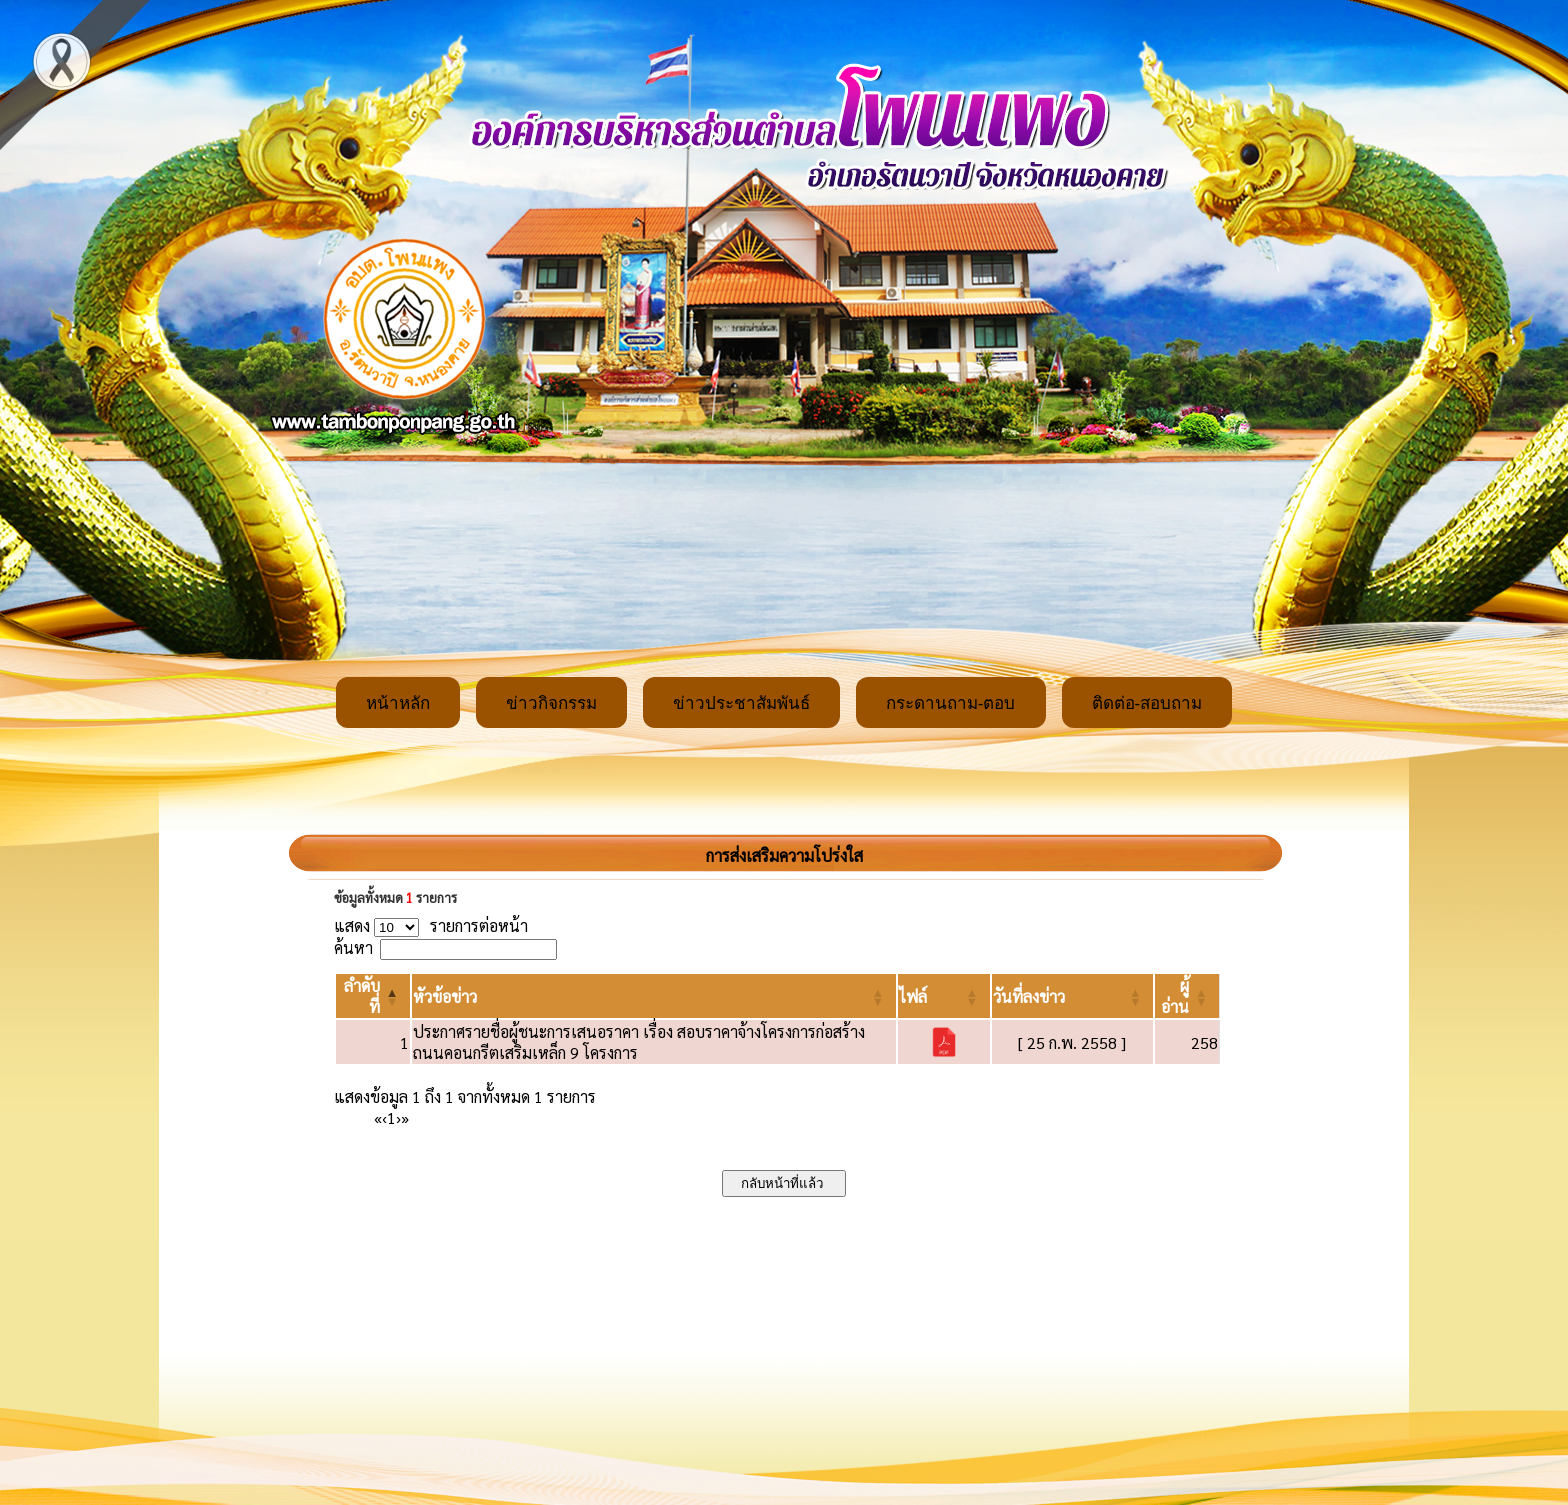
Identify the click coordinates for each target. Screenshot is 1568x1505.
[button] (445, 996)
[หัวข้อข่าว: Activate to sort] (654, 996)
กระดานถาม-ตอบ (951, 703)
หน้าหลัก (398, 703)
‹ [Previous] (384, 1117)
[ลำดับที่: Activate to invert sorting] (373, 996)
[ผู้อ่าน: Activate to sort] (1187, 996)
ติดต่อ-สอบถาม (1147, 703)
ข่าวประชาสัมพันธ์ (741, 703)
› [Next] (398, 1117)
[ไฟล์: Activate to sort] (944, 996)
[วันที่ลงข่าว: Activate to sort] (1072, 996)
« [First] (378, 1117)
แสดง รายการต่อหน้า (431, 925)
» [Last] (405, 1117)
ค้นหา (353, 947)
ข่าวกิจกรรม (551, 703)
